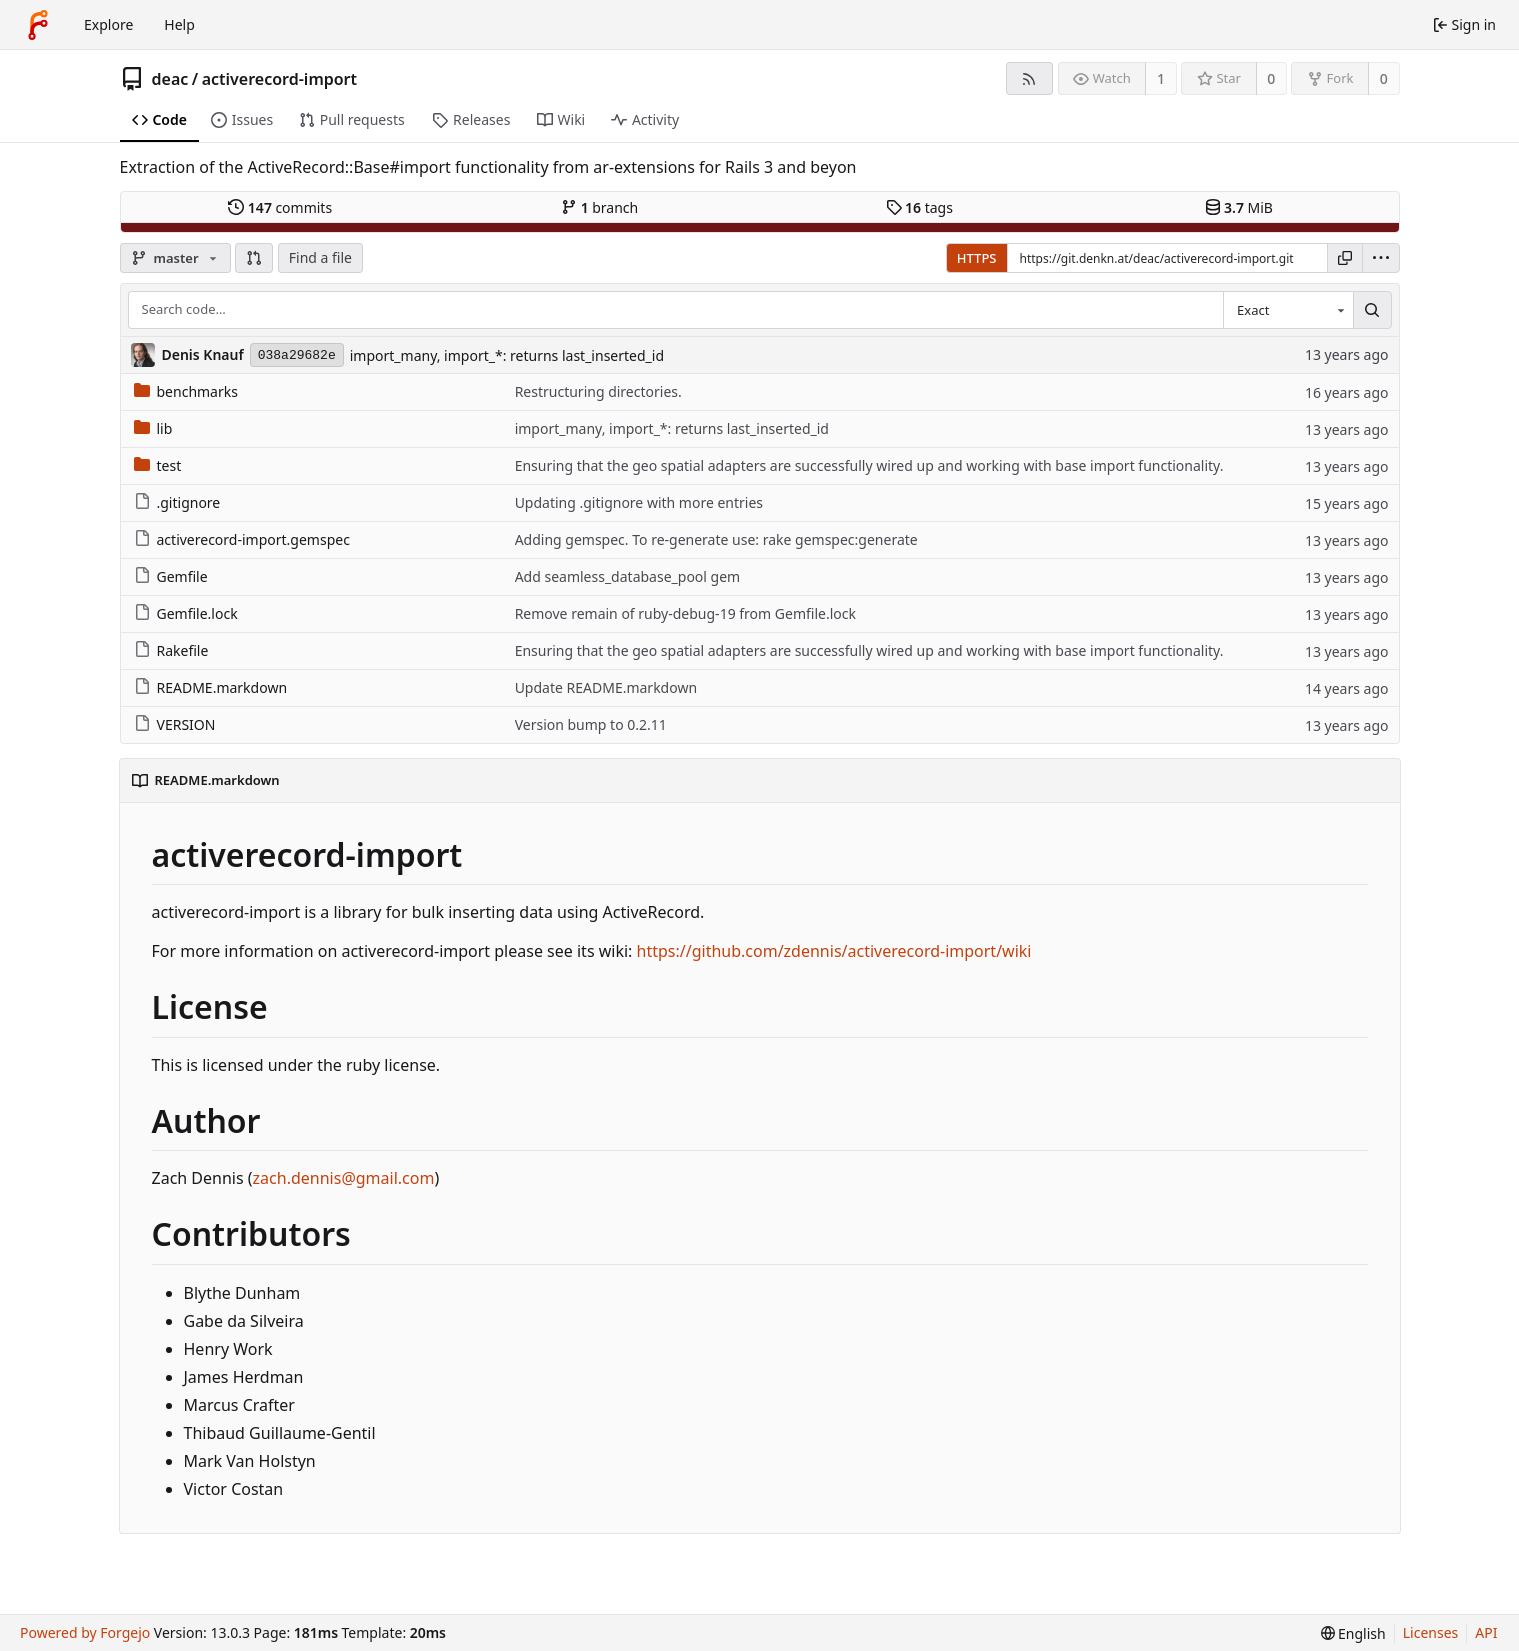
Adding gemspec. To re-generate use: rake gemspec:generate (716, 539)
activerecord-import (279, 79)
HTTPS (977, 258)
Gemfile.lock (186, 613)
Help (179, 24)
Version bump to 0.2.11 (591, 724)
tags (919, 207)
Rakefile (171, 650)
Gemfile (171, 576)
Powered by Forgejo (85, 1632)
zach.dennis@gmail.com (344, 1178)
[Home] (38, 25)
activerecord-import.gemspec (242, 539)
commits (280, 207)
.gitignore (177, 502)
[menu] (1381, 258)
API (1486, 1632)
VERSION (175, 724)
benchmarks (186, 391)
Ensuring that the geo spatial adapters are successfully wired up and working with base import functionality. (869, 465)
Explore (108, 24)
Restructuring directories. (598, 391)
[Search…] (1372, 310)
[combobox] (1288, 310)
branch (599, 207)
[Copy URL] (1345, 258)
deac (170, 79)
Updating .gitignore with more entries (639, 502)
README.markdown (211, 687)
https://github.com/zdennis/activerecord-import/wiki (834, 951)
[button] (254, 258)
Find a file (320, 257)
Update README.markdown (606, 687)
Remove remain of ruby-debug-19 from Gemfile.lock (685, 613)
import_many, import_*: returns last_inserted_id (507, 355)
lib (153, 428)
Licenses (1431, 1632)
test (158, 465)
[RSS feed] (1029, 78)
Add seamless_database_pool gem (628, 576)
